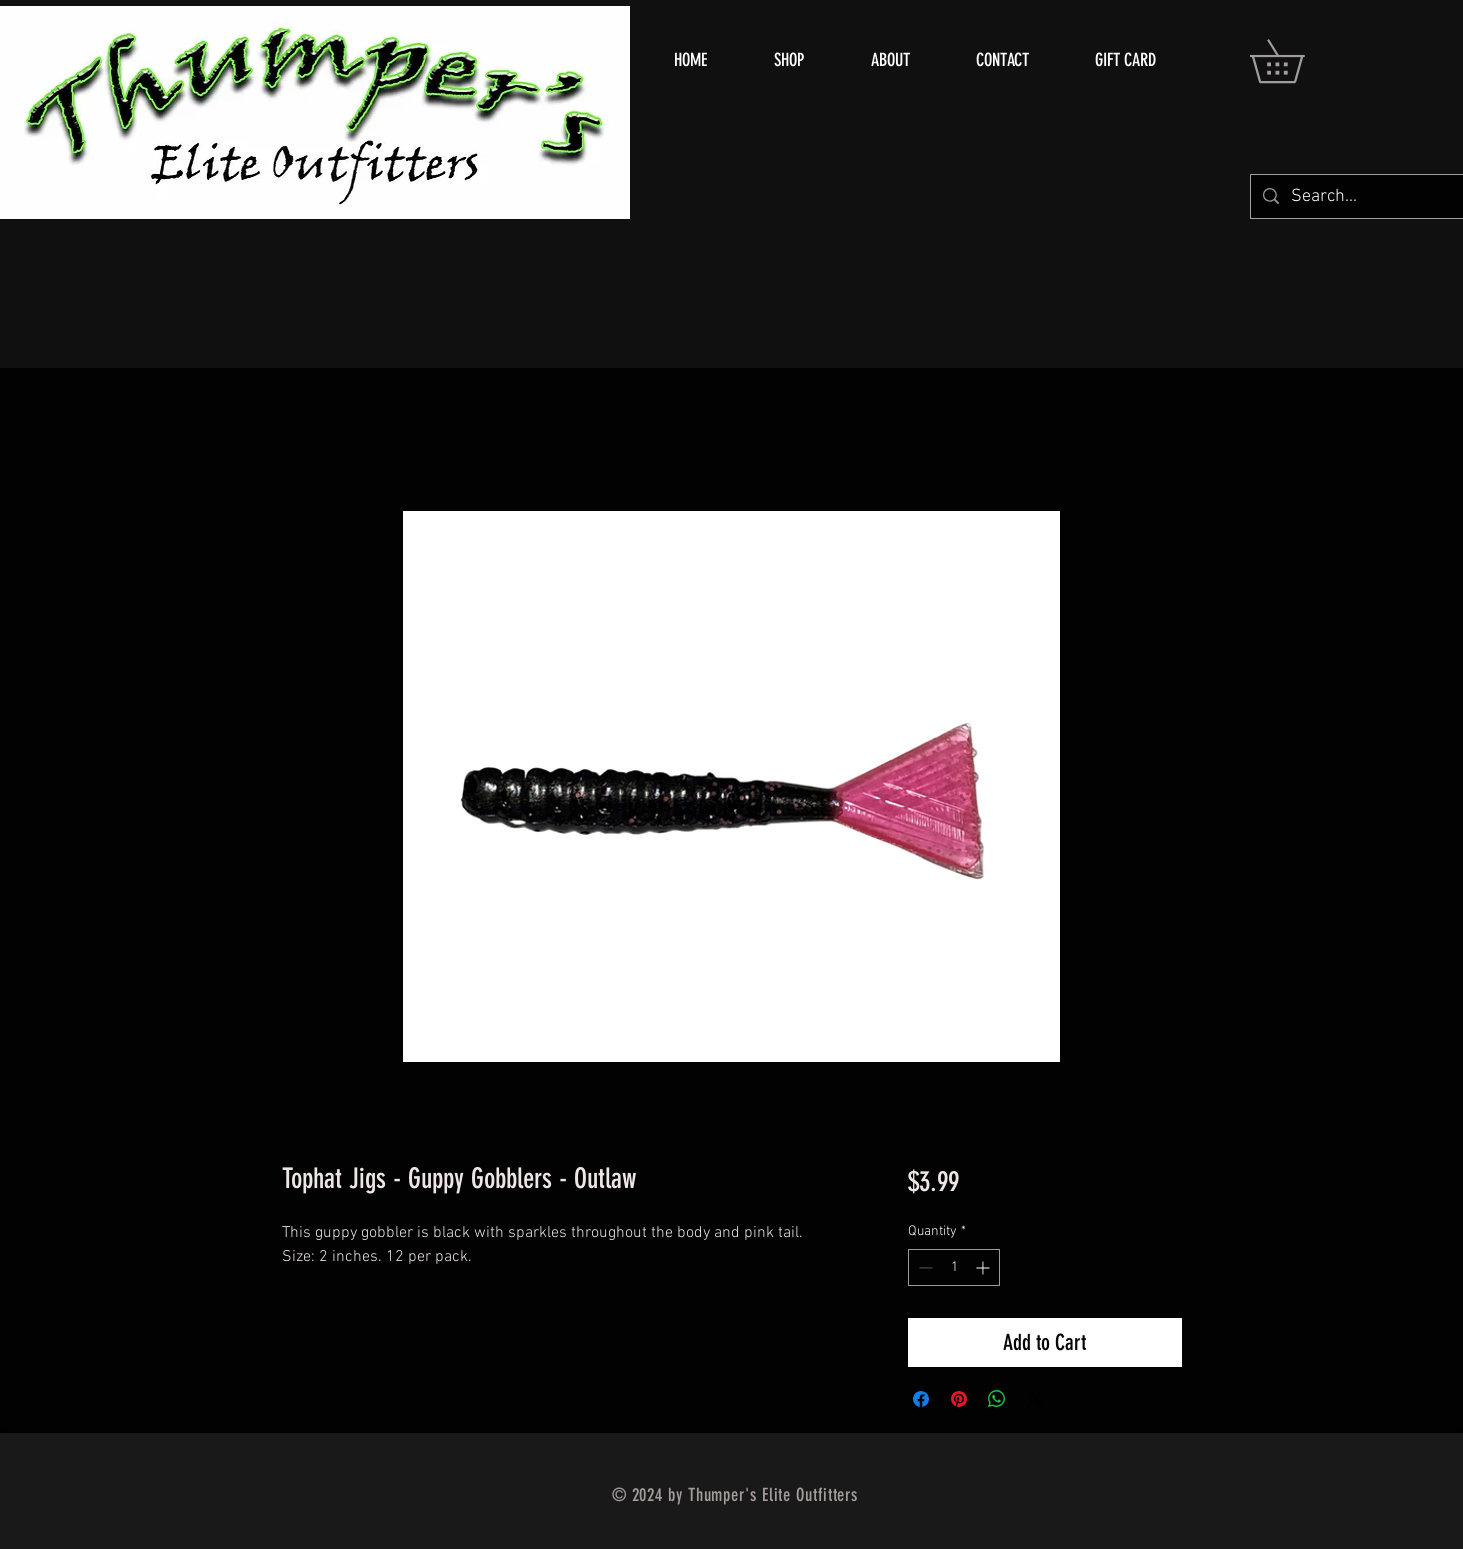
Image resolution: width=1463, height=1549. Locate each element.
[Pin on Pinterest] (959, 1399)
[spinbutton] (954, 1267)
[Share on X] (1035, 1399)
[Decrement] (923, 1267)
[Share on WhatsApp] (997, 1399)
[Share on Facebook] (921, 1399)
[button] (1298, 61)
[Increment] (984, 1267)
